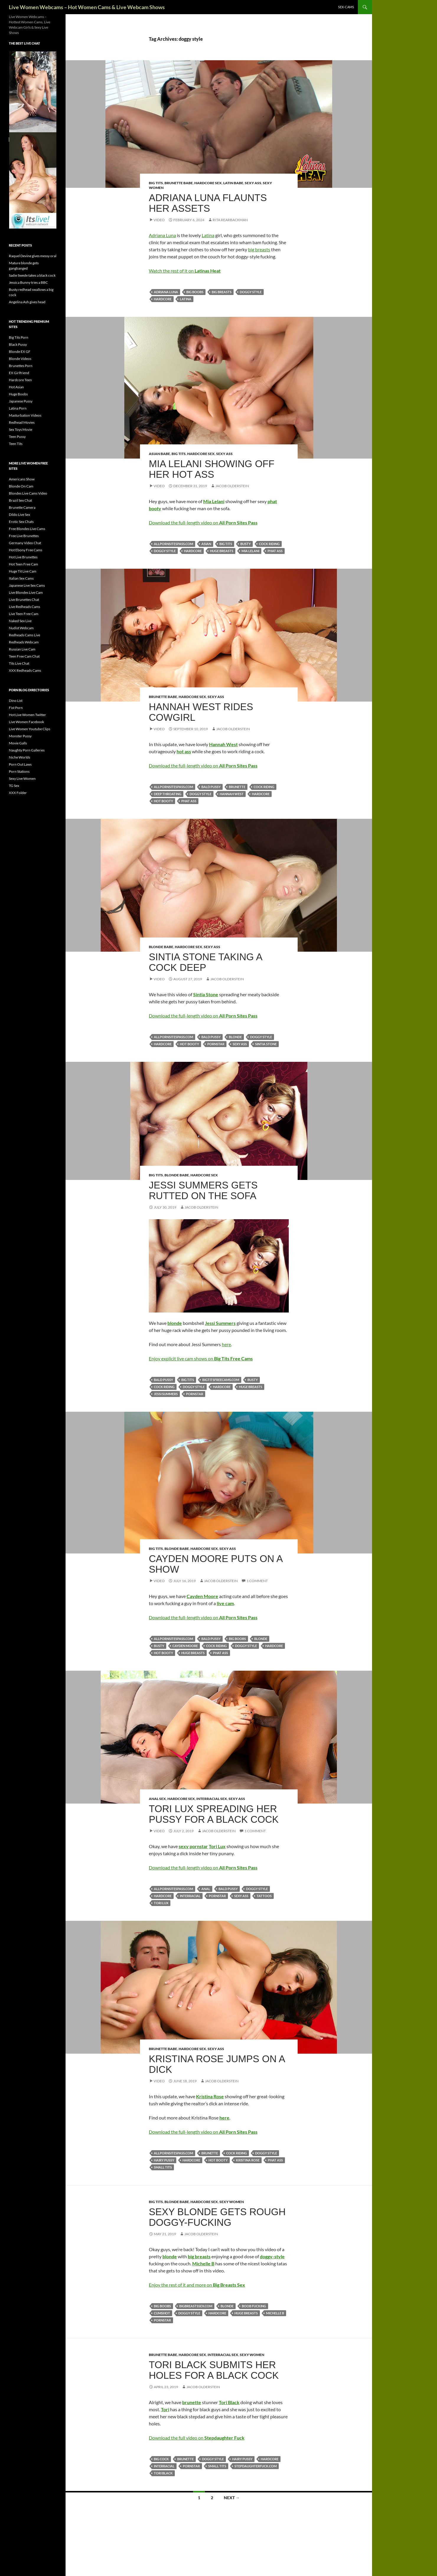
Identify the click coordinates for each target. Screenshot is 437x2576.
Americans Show (22, 479)
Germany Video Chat (25, 543)
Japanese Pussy (20, 401)
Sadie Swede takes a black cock (32, 275)
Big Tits (156, 183)
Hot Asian (16, 387)
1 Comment (257, 1581)
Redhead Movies (22, 422)
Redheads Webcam (24, 642)
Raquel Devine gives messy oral (32, 256)
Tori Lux (161, 1903)
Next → (232, 2497)
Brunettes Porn (20, 365)
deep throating (167, 794)
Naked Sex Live (20, 621)
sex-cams (346, 7)
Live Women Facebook (26, 722)
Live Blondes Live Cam (26, 592)
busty (245, 544)
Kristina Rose (248, 2160)
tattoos (264, 1896)
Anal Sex (157, 1798)
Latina (208, 235)
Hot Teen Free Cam (23, 564)
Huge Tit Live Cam (22, 571)
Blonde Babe (161, 947)
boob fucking (254, 2306)
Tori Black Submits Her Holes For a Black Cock (214, 2370)
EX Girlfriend (19, 373)
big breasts (259, 249)
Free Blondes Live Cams (27, 528)
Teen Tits (15, 443)
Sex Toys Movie (20, 429)
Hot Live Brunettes (23, 557)
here (226, 1344)
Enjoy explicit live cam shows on (201, 1358)
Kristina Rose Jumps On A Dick (217, 2064)
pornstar (215, 1044)
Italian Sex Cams (21, 578)
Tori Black (163, 2473)
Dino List (15, 700)
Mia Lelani (250, 551)
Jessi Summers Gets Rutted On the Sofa (203, 1190)
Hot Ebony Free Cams (25, 550)
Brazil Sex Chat (20, 500)
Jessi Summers (166, 1394)
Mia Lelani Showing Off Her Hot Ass (211, 469)
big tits (225, 544)
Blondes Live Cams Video (28, 493)
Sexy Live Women (22, 778)
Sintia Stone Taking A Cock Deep (205, 962)
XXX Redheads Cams (25, 670)
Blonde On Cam (21, 486)
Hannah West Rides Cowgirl (201, 712)
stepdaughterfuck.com (255, 2466)
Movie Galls (18, 743)
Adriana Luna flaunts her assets (208, 203)
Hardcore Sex (208, 183)
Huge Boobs (18, 394)
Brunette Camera (22, 507)
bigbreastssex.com (195, 2306)
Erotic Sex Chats (21, 521)
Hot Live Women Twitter (27, 715)
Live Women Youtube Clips (29, 729)
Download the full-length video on (203, 522)
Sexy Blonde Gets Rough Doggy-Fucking (217, 2217)
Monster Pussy (20, 736)
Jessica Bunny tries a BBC (28, 282)
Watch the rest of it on (185, 270)
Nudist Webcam (21, 628)
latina (185, 299)
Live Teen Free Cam (23, 614)
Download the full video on (196, 2437)
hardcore (163, 299)
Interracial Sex (211, 1798)
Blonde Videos (20, 358)
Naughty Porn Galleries (27, 750)
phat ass (275, 551)
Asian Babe (159, 453)
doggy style (251, 292)
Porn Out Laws (20, 764)
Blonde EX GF (19, 351)
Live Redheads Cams (24, 606)
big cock (161, 2459)
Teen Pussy (17, 436)
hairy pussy (164, 2160)
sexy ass (240, 1044)
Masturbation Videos (25, 415)
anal (205, 1889)
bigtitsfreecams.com (220, 1380)
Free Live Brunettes (24, 536)
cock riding (269, 544)
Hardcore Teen (20, 380)
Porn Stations (19, 771)
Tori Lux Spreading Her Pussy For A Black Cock (214, 1814)
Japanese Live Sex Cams (27, 585)
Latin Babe (233, 183)
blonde (235, 1037)
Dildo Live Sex (19, 514)
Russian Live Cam (22, 649)
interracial (190, 1896)
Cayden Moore (185, 1646)
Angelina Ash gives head (27, 302)
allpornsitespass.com (173, 544)
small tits (163, 2167)
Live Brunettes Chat (24, 599)
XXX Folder (18, 792)
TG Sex (14, 785)
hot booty (163, 801)
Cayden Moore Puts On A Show (215, 1564)
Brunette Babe (178, 183)
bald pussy (211, 787)
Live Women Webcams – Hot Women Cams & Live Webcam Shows (87, 7)
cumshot (162, 2313)
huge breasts (221, 551)
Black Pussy (18, 344)
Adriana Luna (162, 235)
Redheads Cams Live (24, 635)
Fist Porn (16, 707)
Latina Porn (18, 408)
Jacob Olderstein (232, 486)
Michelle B (275, 2313)
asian (206, 544)
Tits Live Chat (19, 663)
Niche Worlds (19, 757)
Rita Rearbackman (230, 220)
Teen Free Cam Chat (24, 656)
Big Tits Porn (18, 337)
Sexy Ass (253, 183)
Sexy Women (231, 2202)
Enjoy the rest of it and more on (197, 2285)
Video (159, 220)
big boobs (194, 292)
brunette (237, 787)
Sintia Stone (266, 1044)
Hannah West (232, 794)
